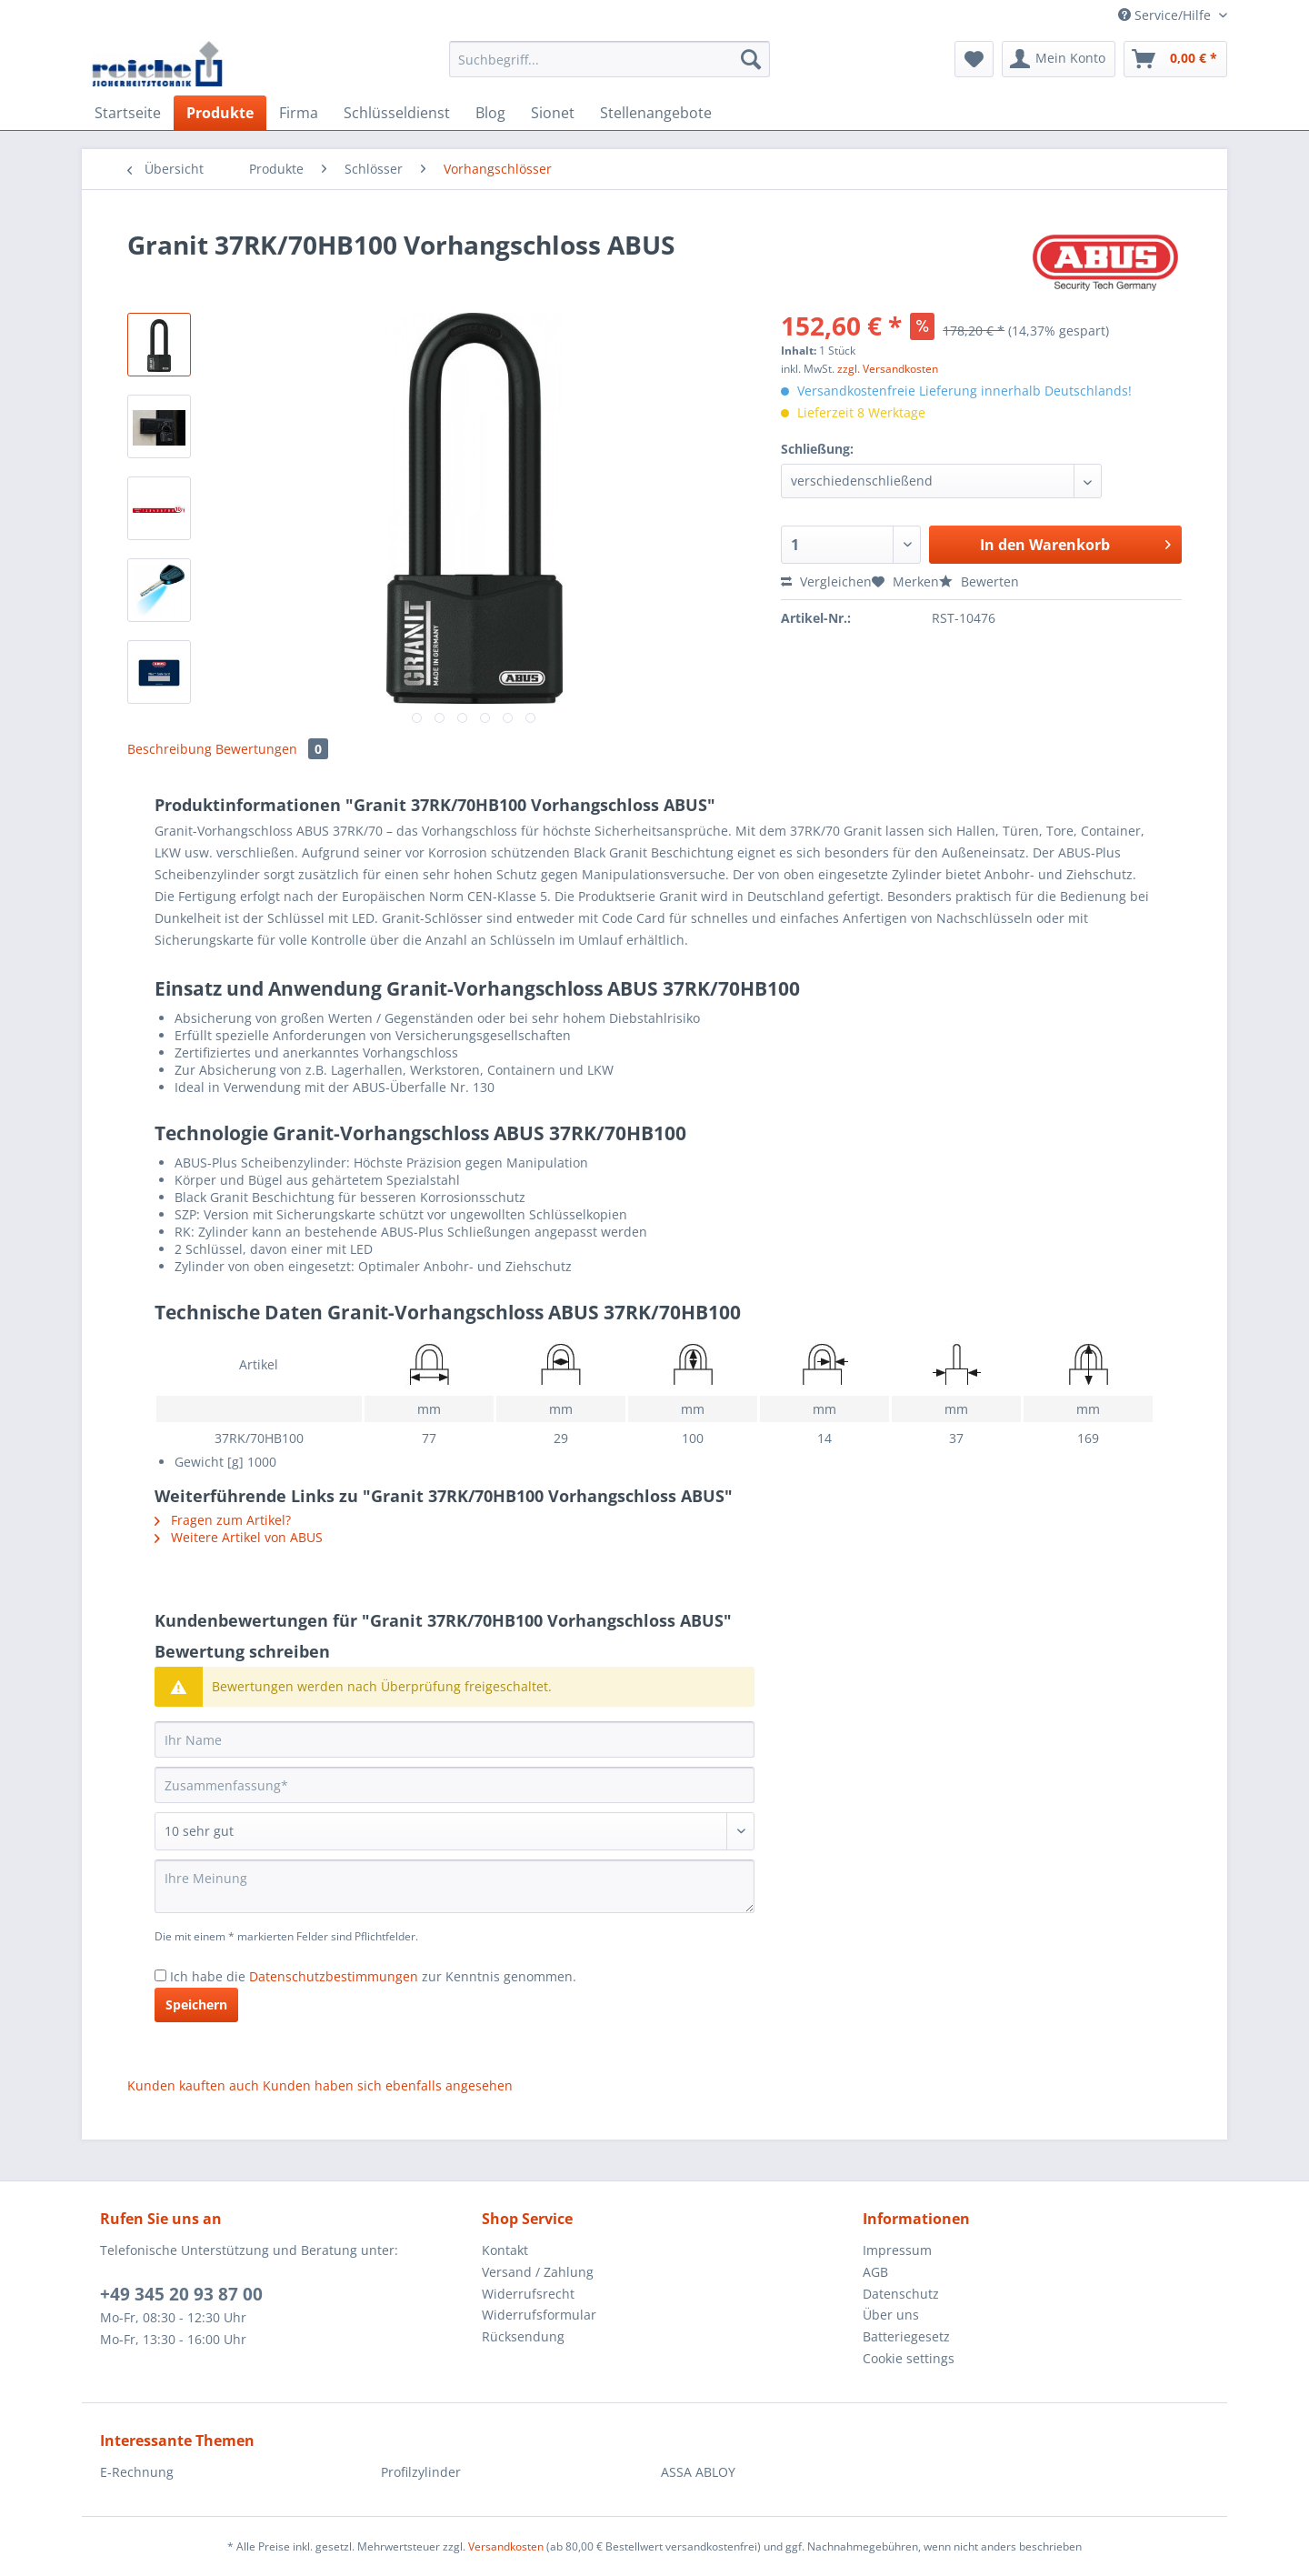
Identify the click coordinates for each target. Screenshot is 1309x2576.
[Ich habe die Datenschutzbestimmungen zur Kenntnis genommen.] (160, 1975)
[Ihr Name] (454, 1739)
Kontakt (505, 2250)
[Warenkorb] (1175, 59)
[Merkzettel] (974, 59)
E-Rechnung (137, 2472)
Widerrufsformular (539, 2314)
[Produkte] (220, 112)
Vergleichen (826, 581)
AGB (875, 2271)
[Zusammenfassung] (454, 1785)
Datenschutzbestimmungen (333, 1976)
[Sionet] (552, 112)
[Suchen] (751, 59)
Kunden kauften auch (193, 2085)
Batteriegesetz (906, 2336)
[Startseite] (128, 112)
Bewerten (979, 581)
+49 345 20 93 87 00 (181, 2294)
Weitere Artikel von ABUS (239, 1537)
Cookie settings (908, 2358)
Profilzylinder (421, 2472)
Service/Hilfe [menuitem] (1166, 15)
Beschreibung (169, 748)
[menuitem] (609, 68)
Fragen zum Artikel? (223, 1520)
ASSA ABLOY (698, 2472)
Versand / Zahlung (538, 2271)
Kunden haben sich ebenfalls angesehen (388, 2085)
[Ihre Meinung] (454, 1886)
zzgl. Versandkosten (887, 368)
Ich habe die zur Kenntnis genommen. (373, 1976)
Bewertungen (271, 748)
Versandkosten (506, 2546)
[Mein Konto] (1058, 59)
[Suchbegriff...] (609, 59)
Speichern (196, 2004)
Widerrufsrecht (528, 2293)
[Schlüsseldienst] (397, 112)
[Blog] (490, 112)
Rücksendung (523, 2336)
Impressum (897, 2250)
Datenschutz (901, 2293)
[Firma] (298, 112)
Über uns (891, 2314)
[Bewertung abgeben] (454, 1831)
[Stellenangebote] (655, 112)
